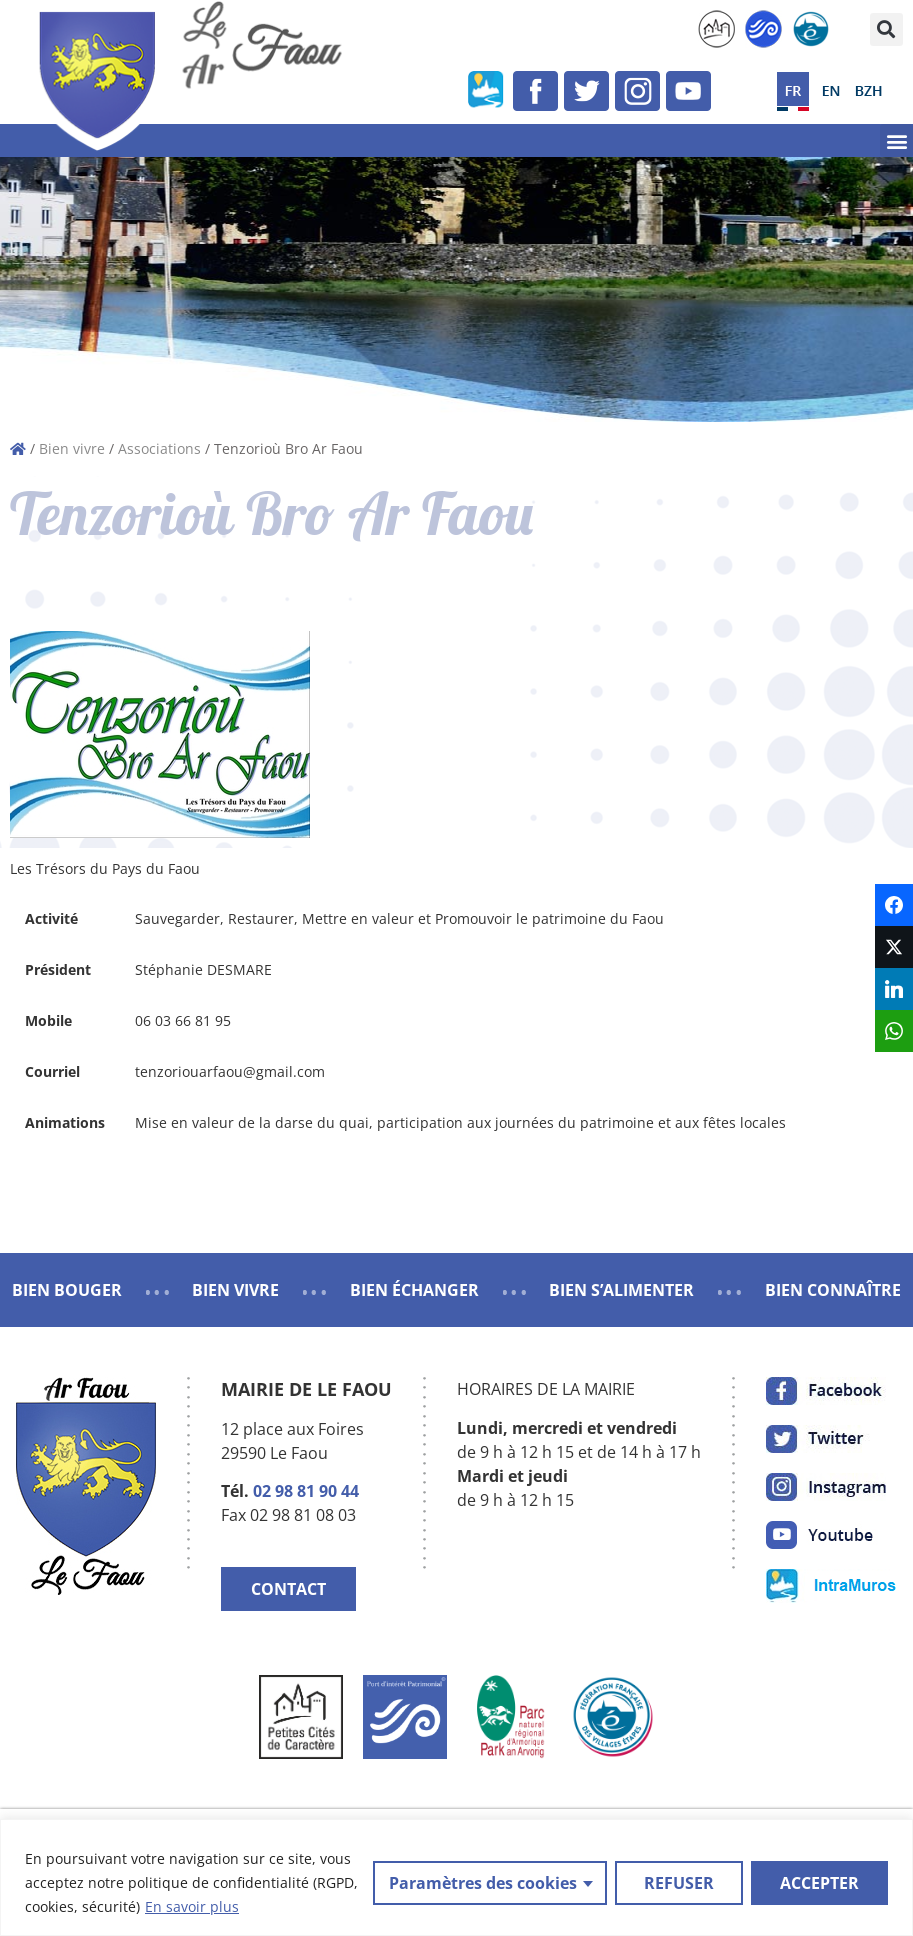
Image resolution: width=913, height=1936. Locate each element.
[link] (716, 29)
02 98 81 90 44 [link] (306, 1491)
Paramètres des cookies (483, 1883)
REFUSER (679, 1883)
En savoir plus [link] (192, 1906)
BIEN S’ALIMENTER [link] (621, 1290)
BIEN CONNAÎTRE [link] (833, 1290)
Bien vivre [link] (72, 448)
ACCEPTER (819, 1883)
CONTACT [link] (288, 1589)
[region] (456, 1877)
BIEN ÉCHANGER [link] (414, 1290)
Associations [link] (159, 448)
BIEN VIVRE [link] (235, 1290)
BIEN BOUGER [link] (67, 1290)
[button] (886, 29)
